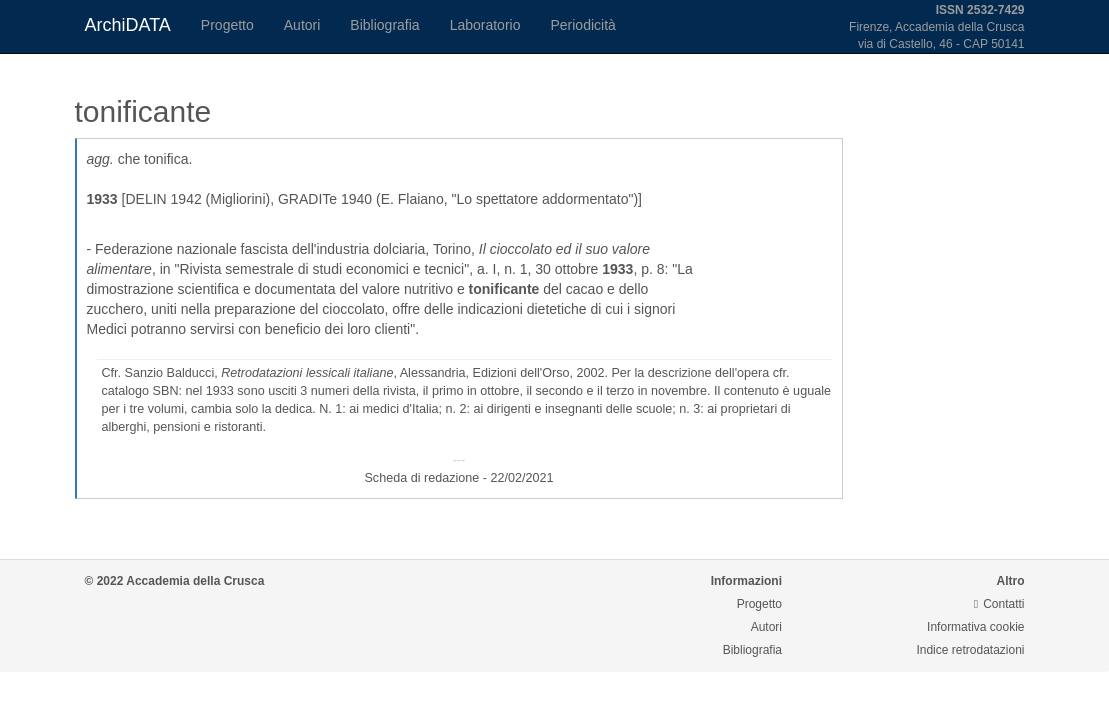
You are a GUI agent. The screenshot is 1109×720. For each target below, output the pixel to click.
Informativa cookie (975, 627)
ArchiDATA (128, 25)
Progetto (227, 25)
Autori (302, 25)
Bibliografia (384, 25)
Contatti (999, 604)
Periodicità (582, 25)
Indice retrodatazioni (970, 650)
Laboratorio (485, 25)
